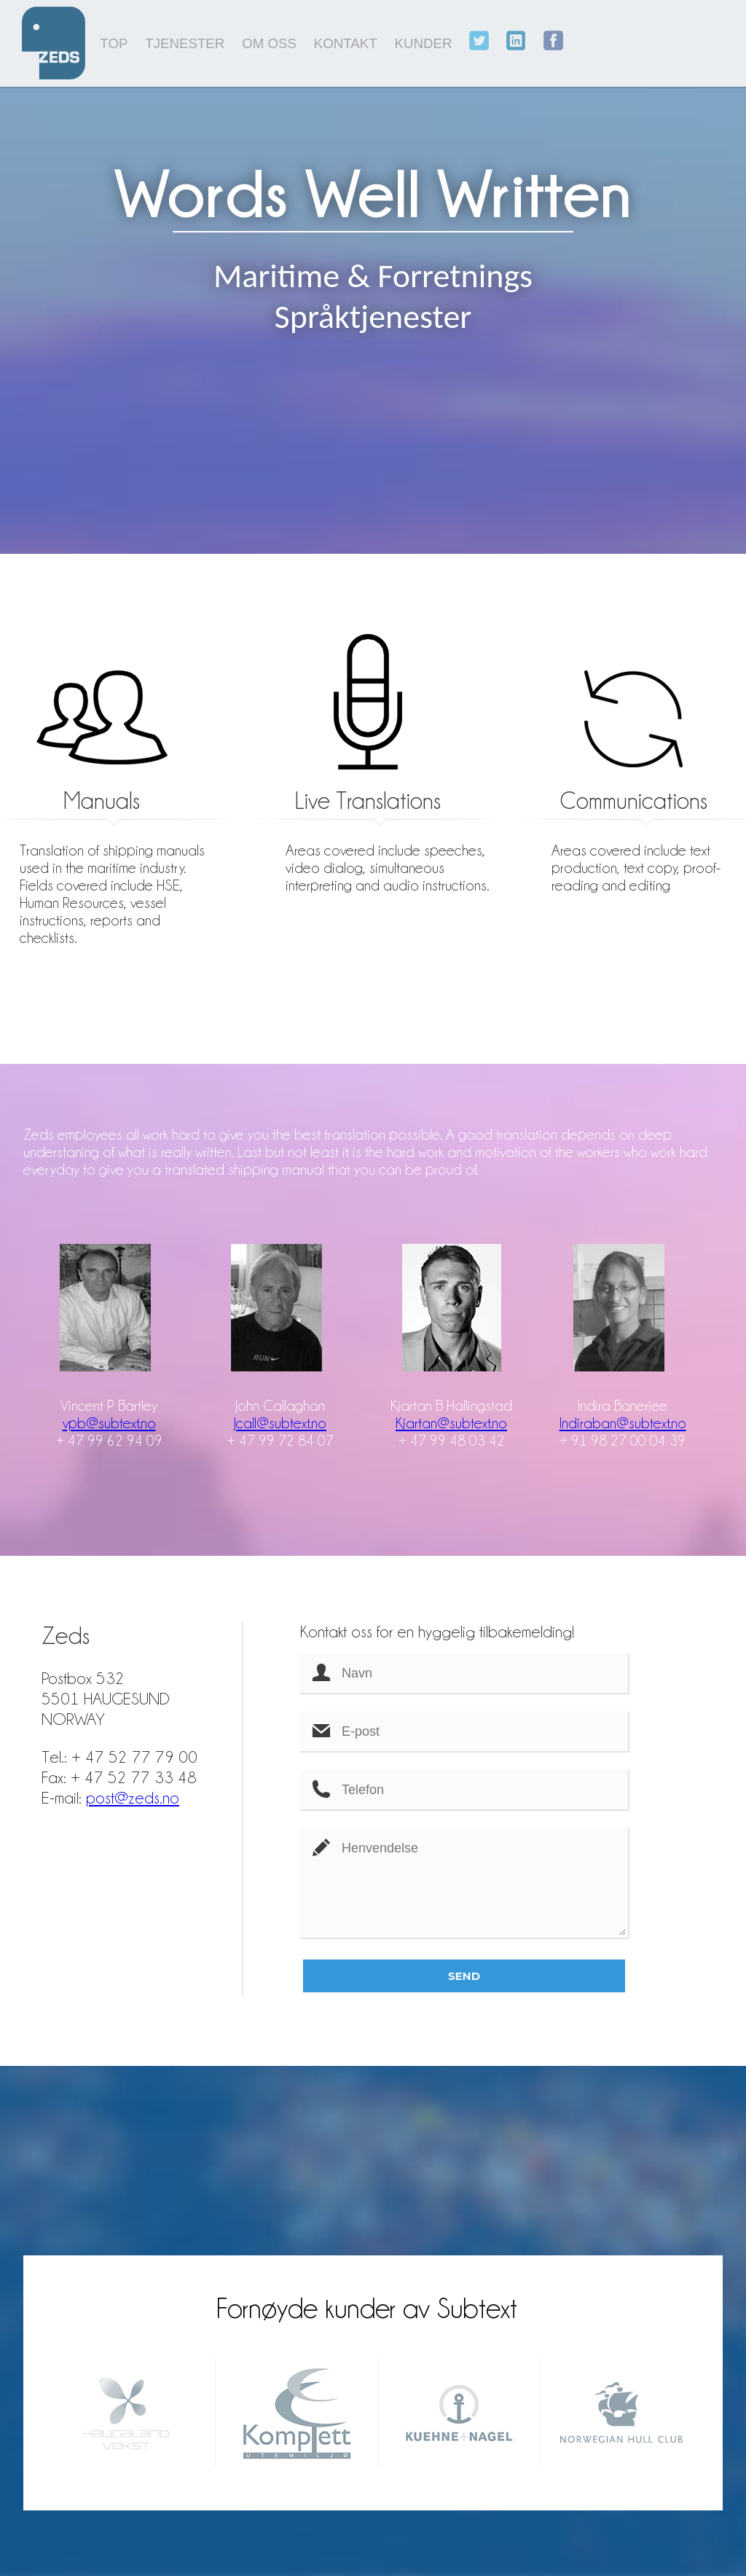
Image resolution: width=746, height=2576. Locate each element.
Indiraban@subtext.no (623, 1422)
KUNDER (423, 43)
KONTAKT (345, 43)
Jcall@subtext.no (280, 1422)
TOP (113, 43)
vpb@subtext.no (109, 1422)
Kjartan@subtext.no (451, 1422)
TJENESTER (184, 43)
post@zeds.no (132, 1797)
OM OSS (269, 43)
